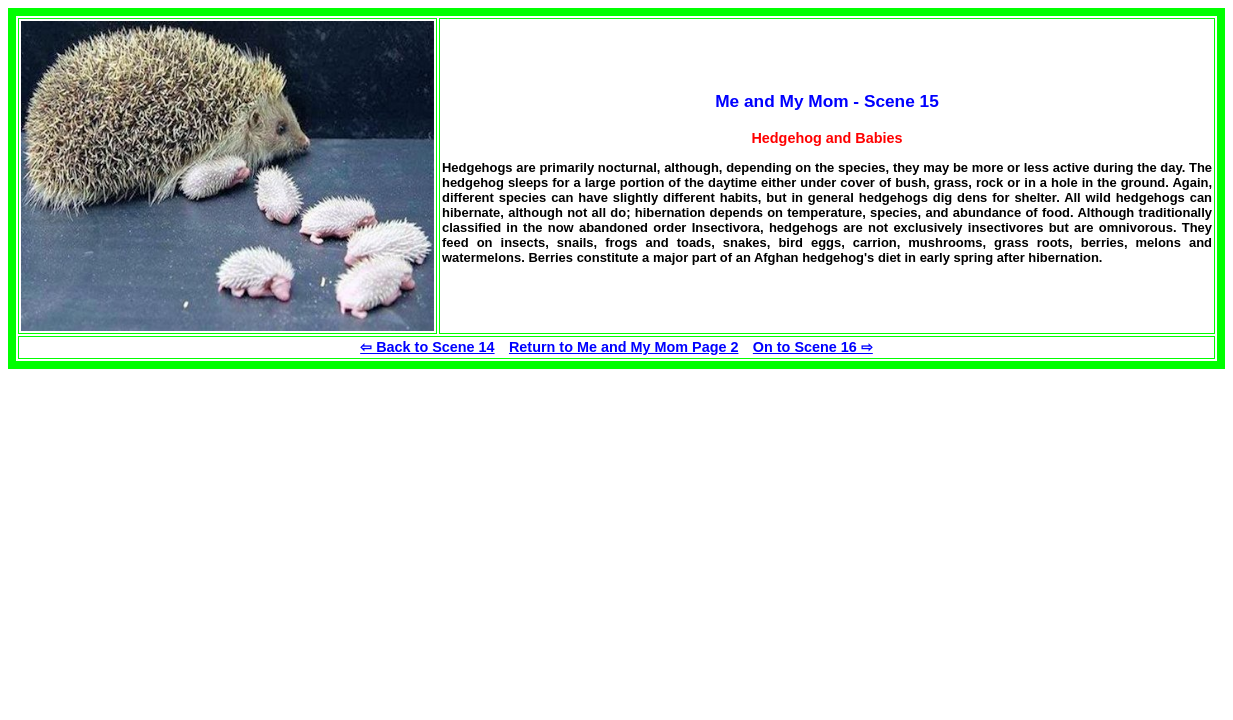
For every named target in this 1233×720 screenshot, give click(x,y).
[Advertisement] (176, 509)
